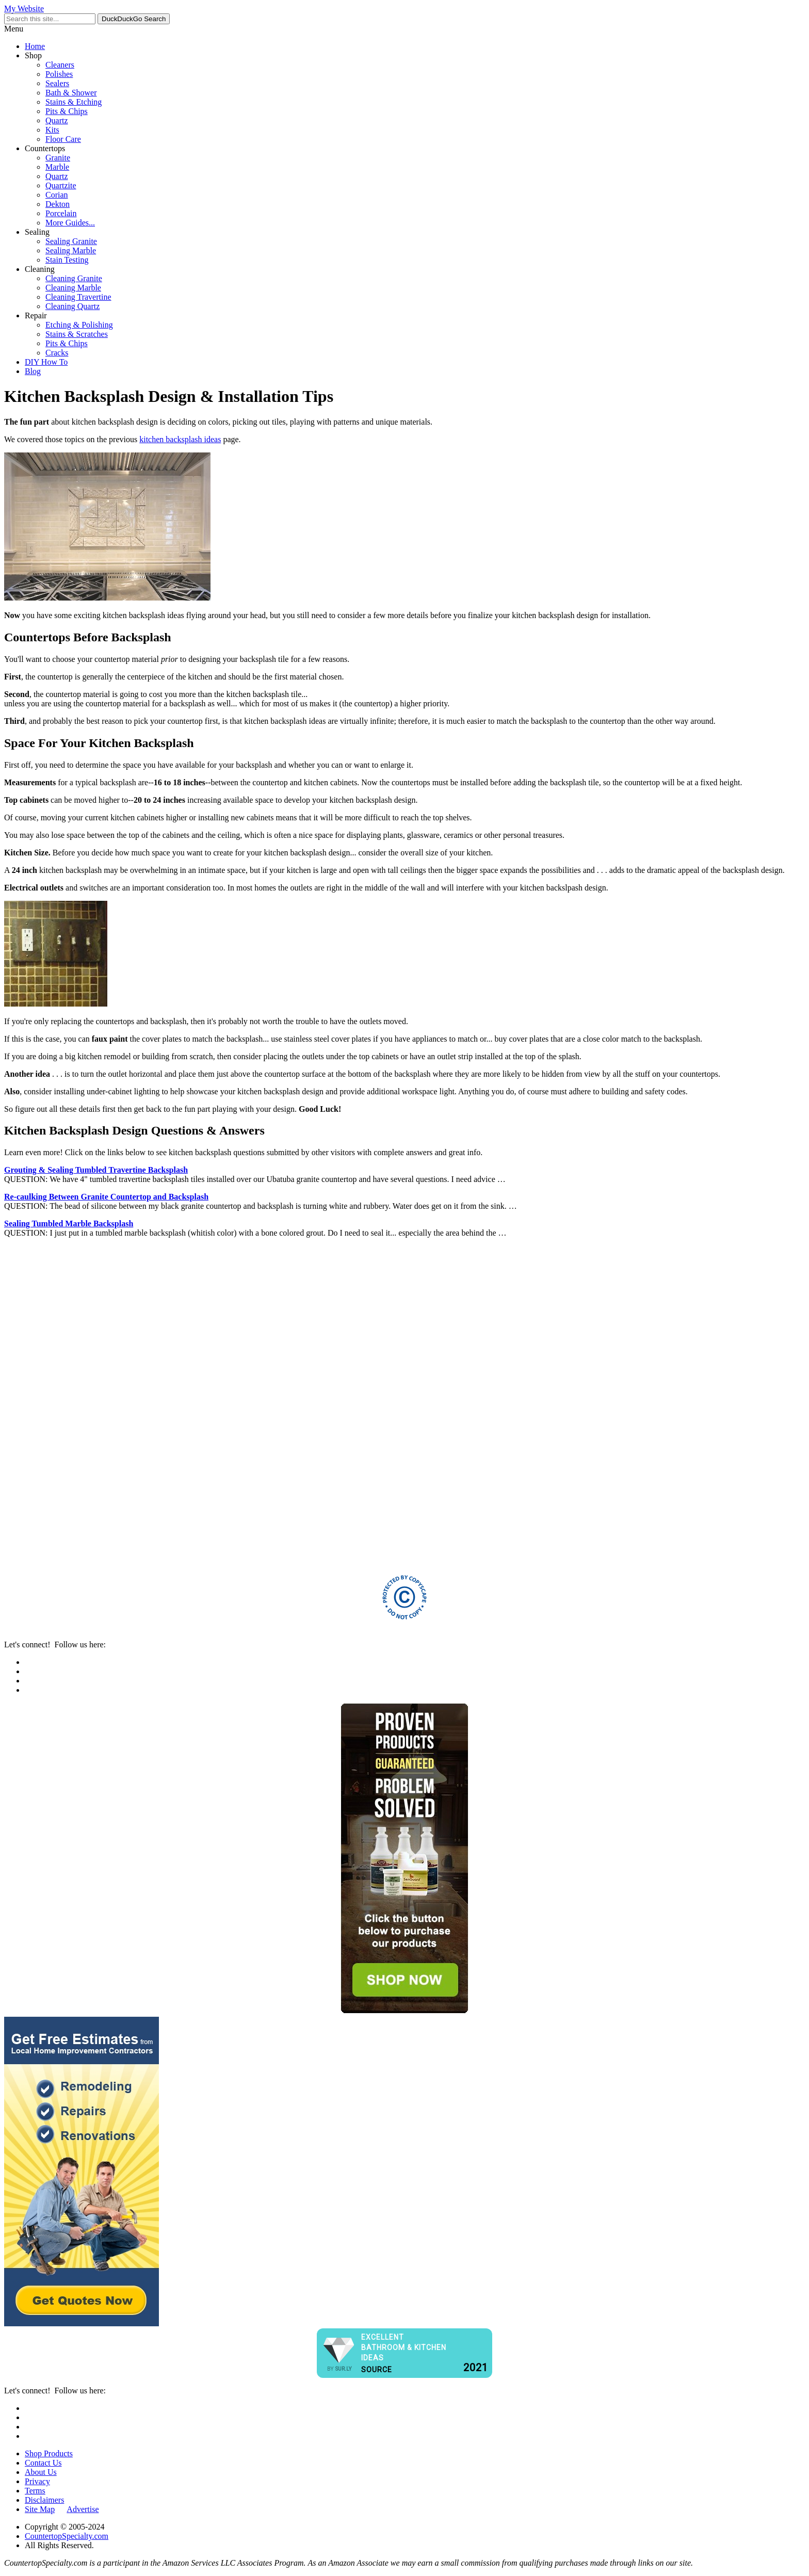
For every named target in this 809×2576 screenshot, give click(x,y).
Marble (57, 167)
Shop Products (49, 2453)
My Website (24, 8)
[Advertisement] (313, 1401)
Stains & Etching (73, 102)
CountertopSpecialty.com (66, 2536)
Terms (35, 2490)
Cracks (56, 352)
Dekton (57, 204)
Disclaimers (44, 2500)
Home (35, 46)
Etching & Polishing (79, 324)
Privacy (37, 2481)
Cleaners (59, 64)
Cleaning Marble (73, 287)
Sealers (57, 83)
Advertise (83, 2509)
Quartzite (60, 185)
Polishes (59, 74)
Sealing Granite (71, 241)
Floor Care (63, 139)
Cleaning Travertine (78, 297)
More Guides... (70, 222)
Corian (56, 194)
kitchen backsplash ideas (180, 439)
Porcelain (60, 213)
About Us (41, 2472)
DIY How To (46, 362)
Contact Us (43, 2462)
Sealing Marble (70, 250)
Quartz (56, 120)
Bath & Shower (71, 92)
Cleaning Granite (73, 278)
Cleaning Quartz (72, 306)
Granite (57, 157)
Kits (52, 129)
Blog (33, 371)
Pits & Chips (66, 111)
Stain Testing (66, 259)
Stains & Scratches (76, 334)
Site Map (40, 2509)
